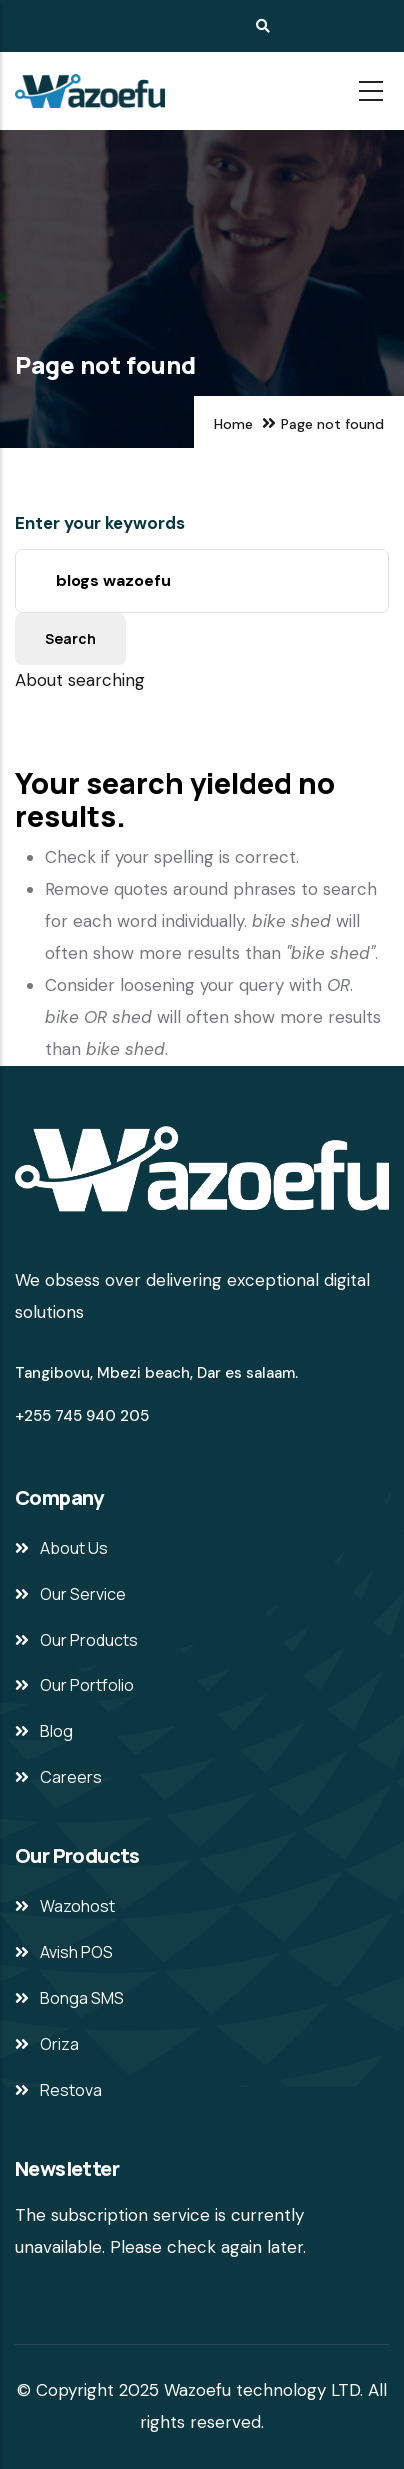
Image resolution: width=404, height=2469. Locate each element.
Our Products (89, 1640)
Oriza (59, 2044)
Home (233, 424)
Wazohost (77, 1906)
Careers (71, 1777)
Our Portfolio (87, 1685)
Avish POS (76, 1952)
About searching (80, 680)
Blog (56, 1731)
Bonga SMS (82, 1998)
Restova (71, 2090)
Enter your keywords (100, 523)
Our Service (83, 1594)
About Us (74, 1548)
